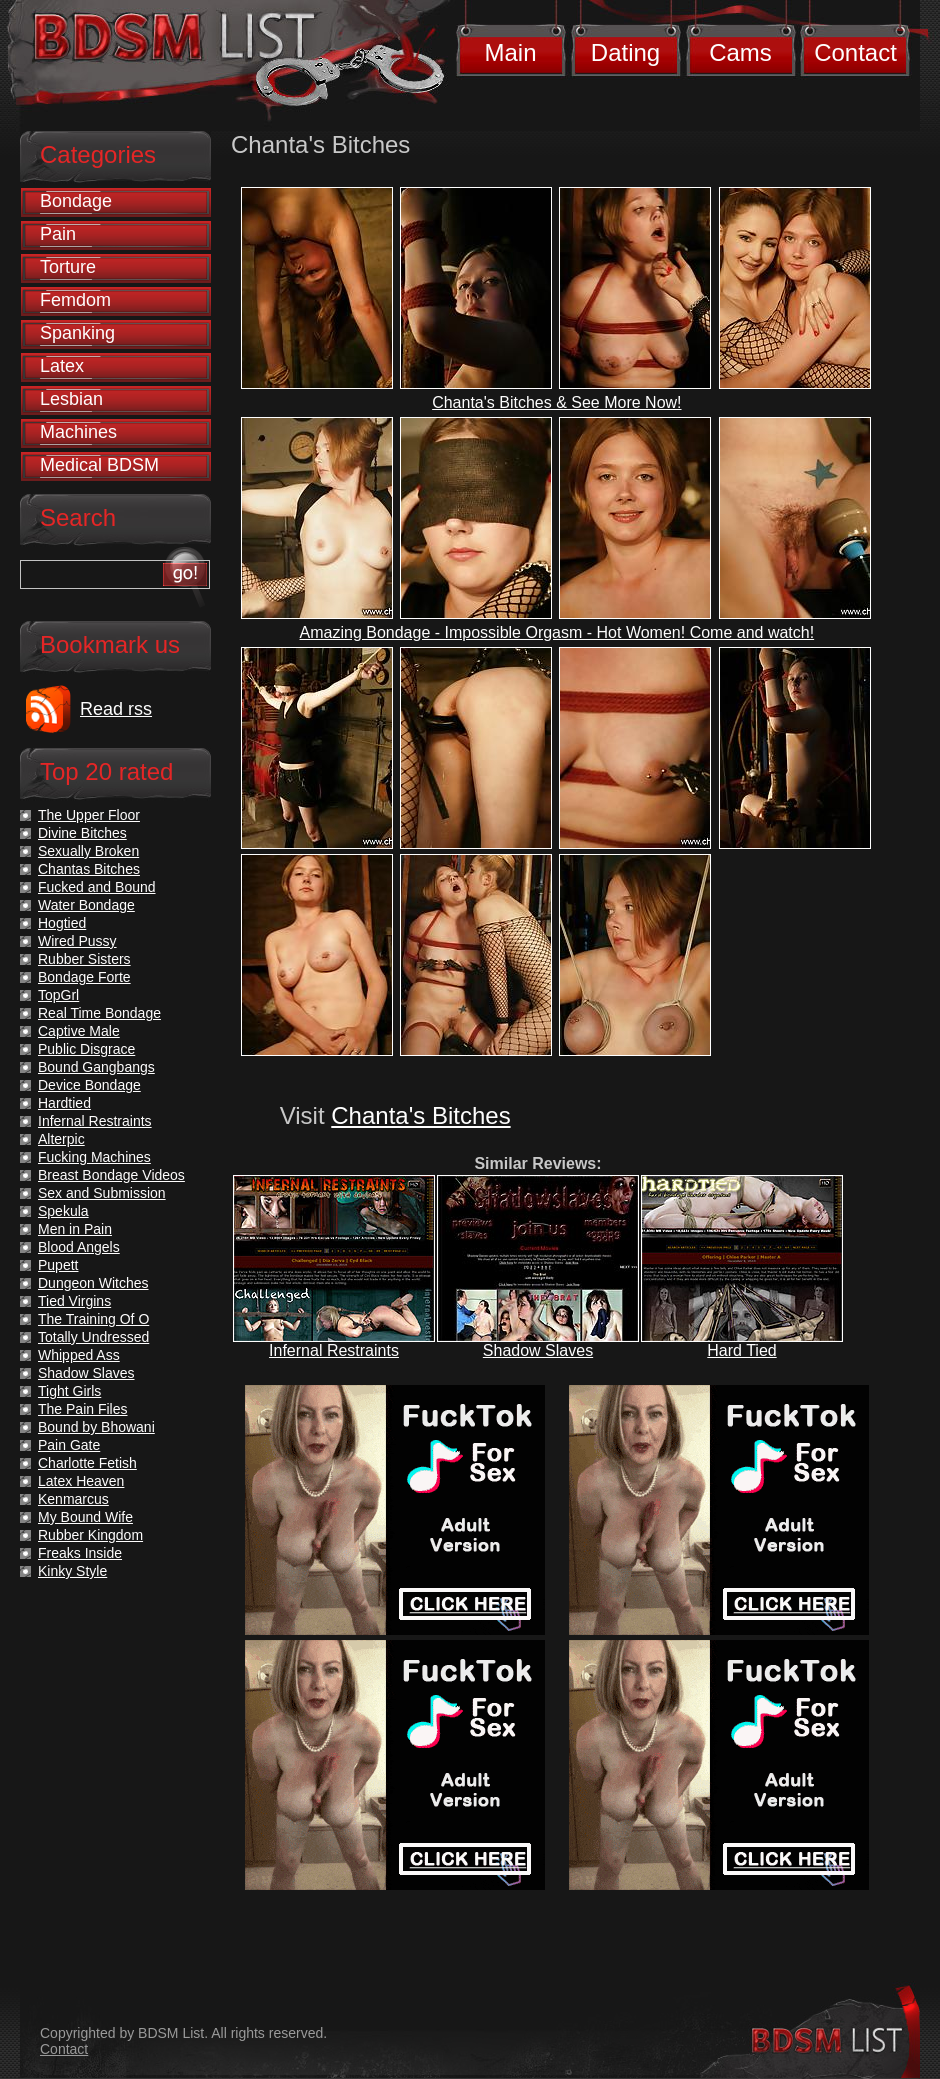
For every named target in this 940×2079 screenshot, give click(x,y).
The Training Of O (93, 1319)
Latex (62, 366)
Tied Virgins (74, 1301)
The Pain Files (82, 1409)
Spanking (77, 333)
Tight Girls (69, 1391)
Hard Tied (741, 1350)
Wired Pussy (77, 941)
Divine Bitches (82, 833)
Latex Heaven (81, 1481)
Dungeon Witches (93, 1283)
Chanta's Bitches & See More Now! (556, 402)
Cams (740, 52)
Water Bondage (86, 905)
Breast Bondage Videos (111, 1175)
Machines (78, 432)
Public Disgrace (86, 1049)
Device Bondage (89, 1085)
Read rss (116, 709)
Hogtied (62, 923)
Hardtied (64, 1103)
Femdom (75, 300)
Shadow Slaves (538, 1350)
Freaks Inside (80, 1553)
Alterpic (61, 1139)
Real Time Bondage (99, 1013)
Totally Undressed (93, 1337)
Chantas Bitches (89, 869)
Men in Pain (75, 1229)
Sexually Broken (88, 851)
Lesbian (71, 399)
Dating (625, 52)
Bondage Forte (84, 977)
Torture (68, 267)
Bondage (76, 201)
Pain (58, 234)
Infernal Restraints (334, 1350)
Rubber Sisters (84, 959)
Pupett (58, 1265)
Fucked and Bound (97, 887)
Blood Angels (79, 1247)
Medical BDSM (99, 465)
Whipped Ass (79, 1355)
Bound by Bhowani (96, 1427)
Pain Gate (69, 1445)
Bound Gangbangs (96, 1067)
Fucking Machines (94, 1157)
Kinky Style (72, 1571)
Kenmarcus (73, 1499)
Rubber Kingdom (90, 1535)
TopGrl (58, 995)
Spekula (63, 1211)
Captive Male (79, 1031)
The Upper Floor (89, 815)
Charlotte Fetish (87, 1463)
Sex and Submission (102, 1193)
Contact (855, 52)
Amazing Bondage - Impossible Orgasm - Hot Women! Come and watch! (557, 632)
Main (510, 52)
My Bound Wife (85, 1517)
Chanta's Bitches (420, 1115)
